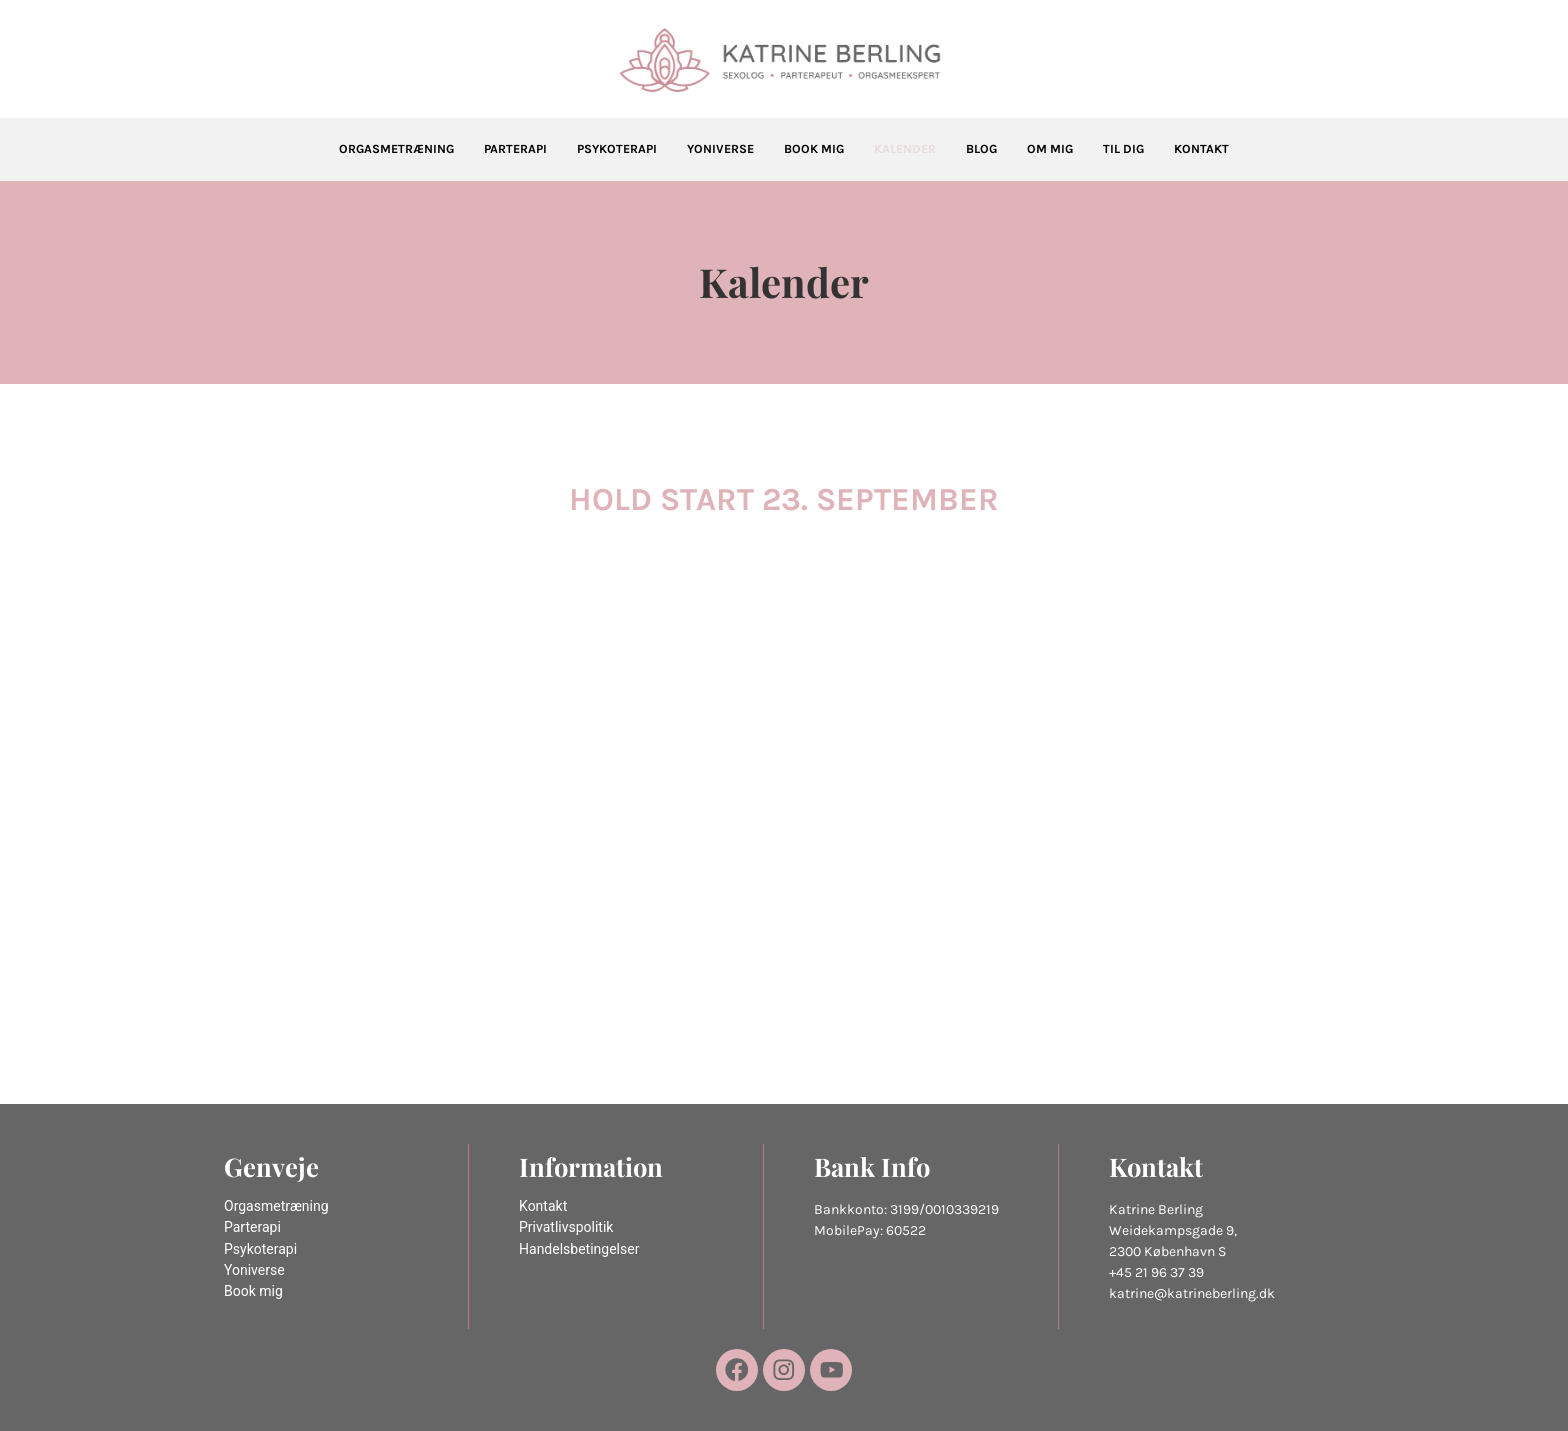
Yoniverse (720, 149)
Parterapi (515, 149)
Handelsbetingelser (579, 1249)
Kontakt (1201, 149)
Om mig (1050, 149)
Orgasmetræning (396, 149)
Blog (981, 149)
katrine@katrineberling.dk (1192, 1293)
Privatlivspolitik (566, 1227)
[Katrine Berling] (784, 60)
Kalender (905, 149)
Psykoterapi (617, 149)
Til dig (1123, 149)
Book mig (814, 149)
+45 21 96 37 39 (1156, 1272)
